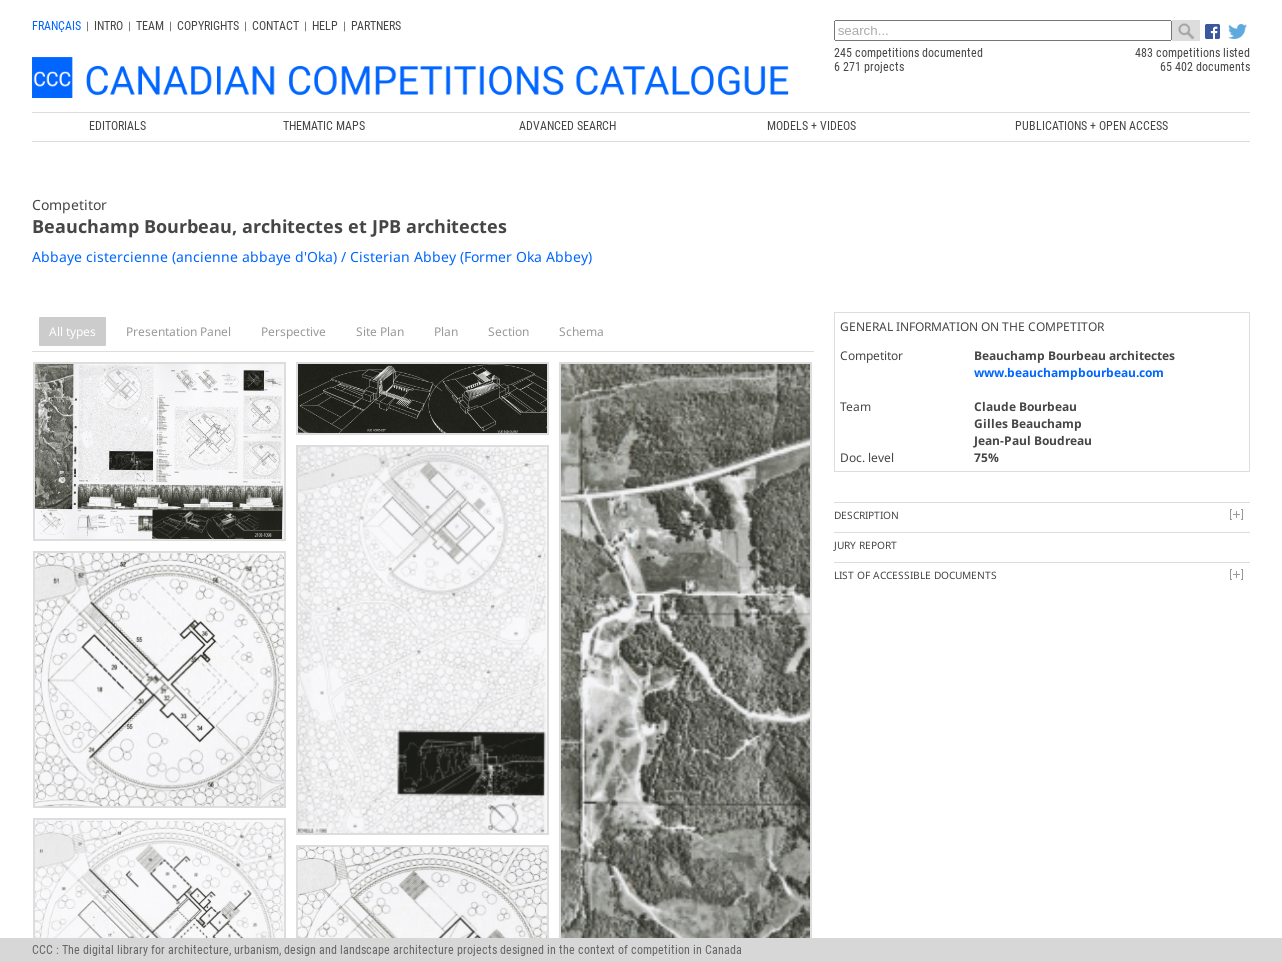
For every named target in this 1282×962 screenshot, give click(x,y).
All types (72, 331)
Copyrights (208, 26)
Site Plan (380, 331)
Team (150, 26)
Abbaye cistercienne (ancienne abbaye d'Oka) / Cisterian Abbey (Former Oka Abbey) (312, 256)
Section (508, 331)
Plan (446, 331)
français (56, 26)
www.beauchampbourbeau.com (1069, 372)
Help (325, 26)
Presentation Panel (178, 331)
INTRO (108, 26)
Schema (581, 331)
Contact (275, 26)
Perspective (293, 331)
